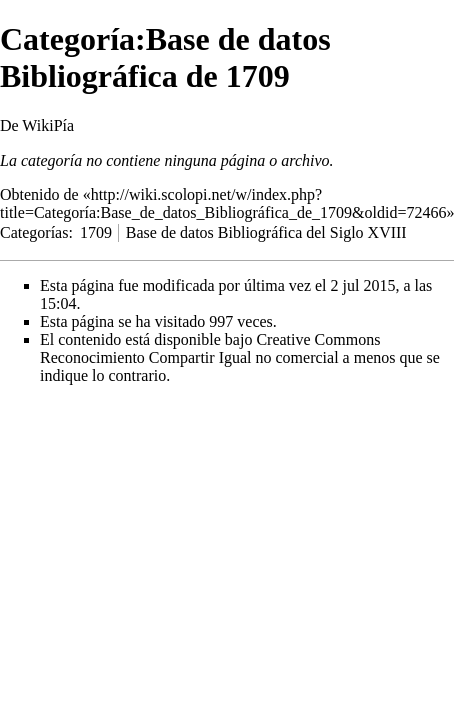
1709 (96, 232)
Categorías (34, 232)
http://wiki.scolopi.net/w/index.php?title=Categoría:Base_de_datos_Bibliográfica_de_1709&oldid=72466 (223, 203)
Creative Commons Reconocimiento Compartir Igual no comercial (210, 348)
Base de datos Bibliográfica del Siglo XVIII (266, 232)
